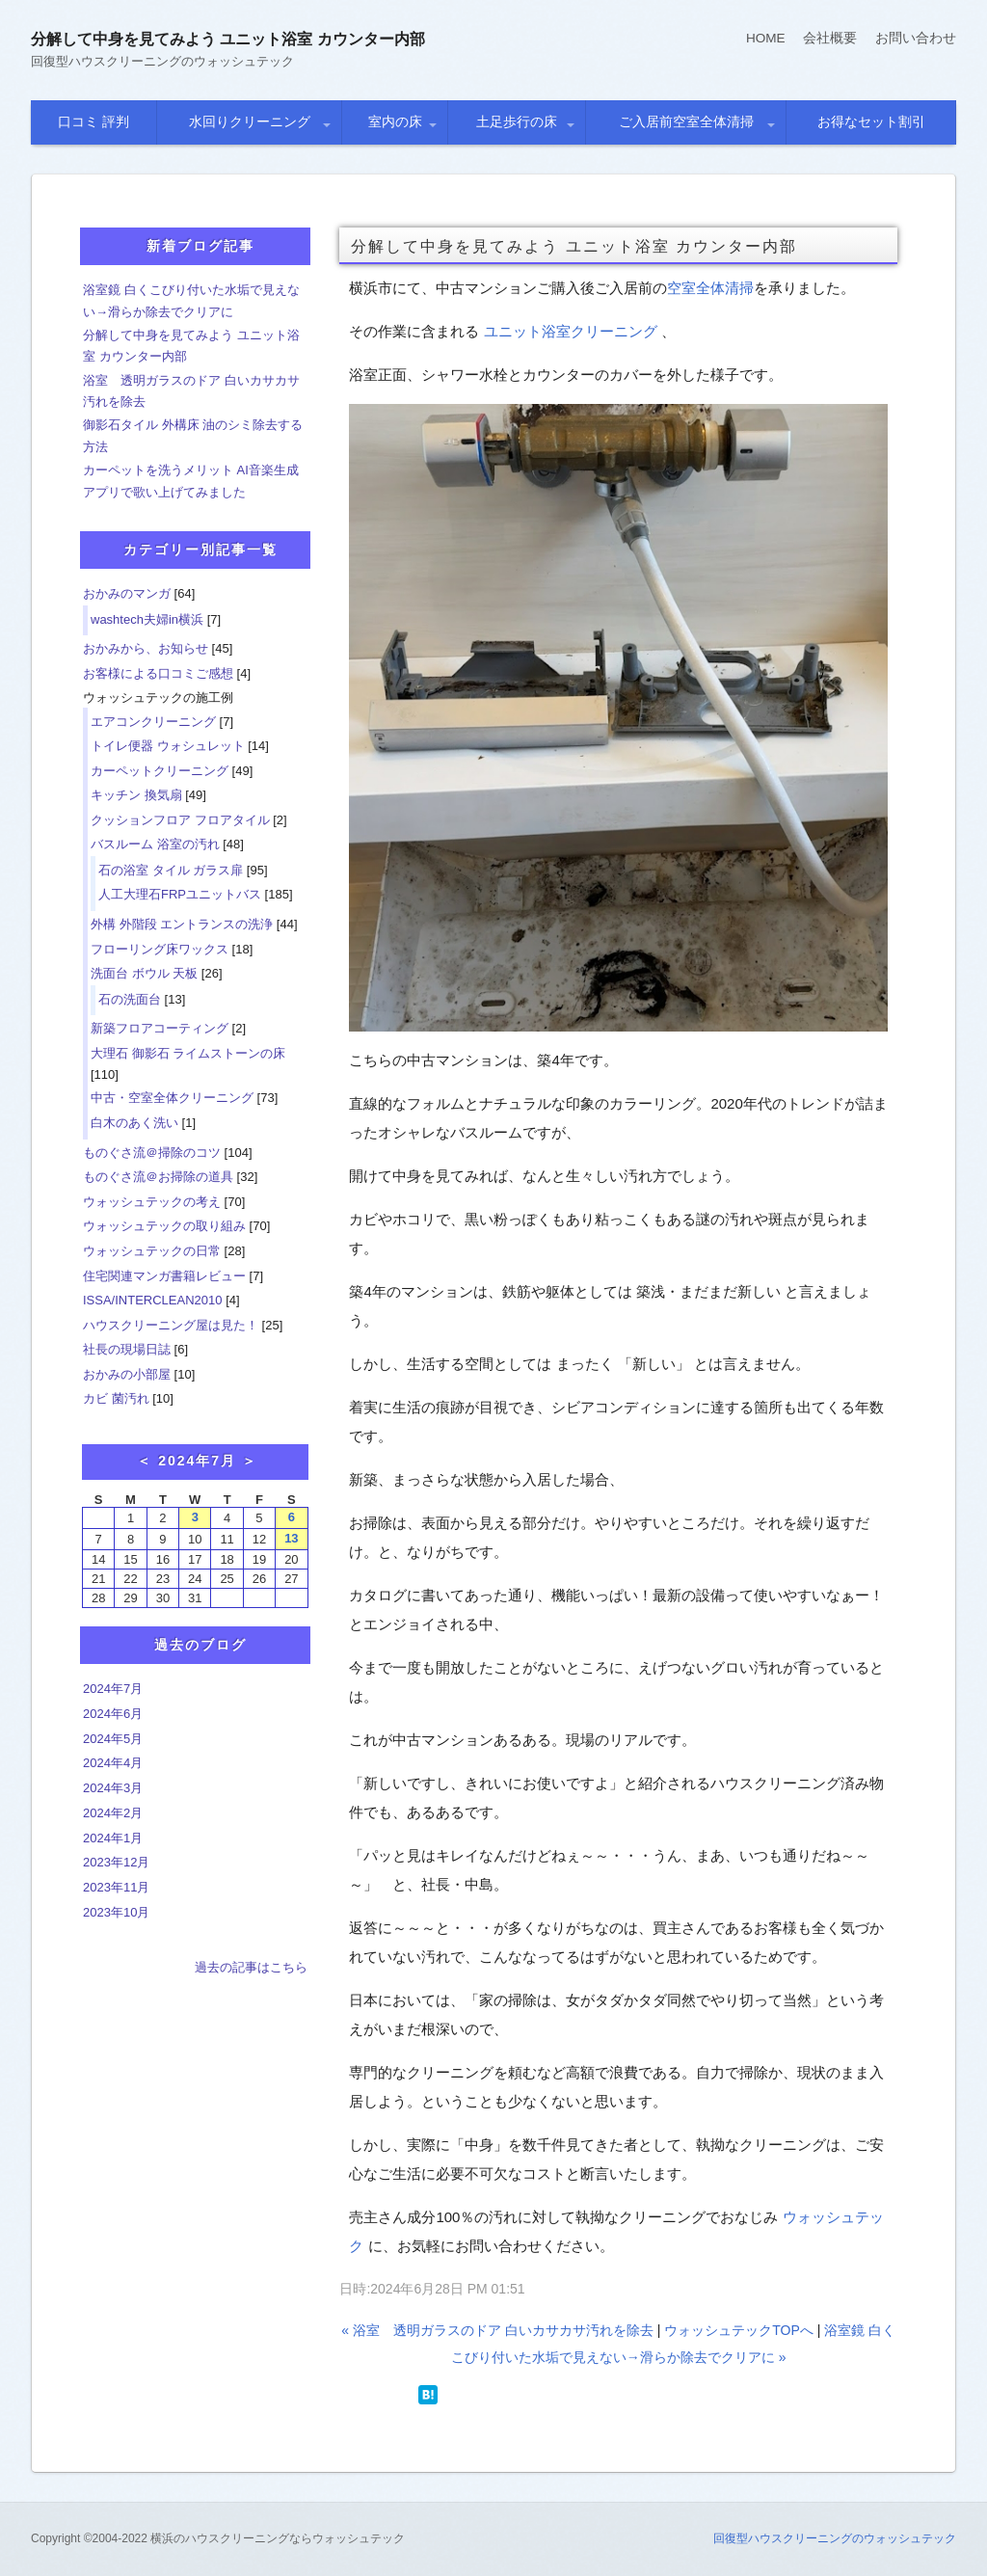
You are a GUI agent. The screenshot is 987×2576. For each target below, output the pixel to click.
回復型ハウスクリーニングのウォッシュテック (834, 2538)
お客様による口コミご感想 (158, 673)
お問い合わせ (915, 37)
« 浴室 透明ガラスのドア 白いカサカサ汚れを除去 (497, 2330)
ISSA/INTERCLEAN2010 (153, 1300)
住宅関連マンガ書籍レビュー (164, 1276)
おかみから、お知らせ (145, 648)
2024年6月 (113, 1713)
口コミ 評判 (93, 121)
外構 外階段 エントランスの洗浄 (182, 924)
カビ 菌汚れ (116, 1398)
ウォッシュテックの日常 (152, 1251)
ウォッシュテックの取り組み (164, 1226)
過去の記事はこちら (251, 1967)
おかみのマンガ (127, 593)
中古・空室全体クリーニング (172, 1097)
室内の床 (395, 121)
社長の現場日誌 (127, 1349)
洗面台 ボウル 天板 (144, 973)
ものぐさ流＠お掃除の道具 (158, 1176)
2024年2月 (113, 1813)
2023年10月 (116, 1912)
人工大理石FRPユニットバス (179, 894)
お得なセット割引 (871, 121)
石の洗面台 (129, 999)
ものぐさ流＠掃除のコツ (152, 1152)
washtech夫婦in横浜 (147, 619)
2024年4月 (113, 1763)
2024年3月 (113, 1788)
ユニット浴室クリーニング (570, 331)
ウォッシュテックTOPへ (739, 2330)
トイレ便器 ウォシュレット (168, 745)
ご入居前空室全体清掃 (686, 121)
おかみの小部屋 (127, 1374)
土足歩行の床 (516, 121)
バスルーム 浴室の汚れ (155, 844)
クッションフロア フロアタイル (180, 820)
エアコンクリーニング (153, 721)
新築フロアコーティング (159, 1028)
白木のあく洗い (134, 1122)
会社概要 (830, 37)
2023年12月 (116, 1862)
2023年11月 (116, 1887)
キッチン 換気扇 (136, 795)
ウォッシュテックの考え (152, 1201)
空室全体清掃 (710, 288)
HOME (765, 37)
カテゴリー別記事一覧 (200, 549)
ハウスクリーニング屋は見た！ (170, 1325)
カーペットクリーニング (159, 771)
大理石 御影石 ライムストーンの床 (188, 1053)
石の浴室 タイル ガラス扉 (170, 870)
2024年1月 (113, 1838)
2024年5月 (113, 1738)
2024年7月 (113, 1688)
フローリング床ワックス (159, 949)
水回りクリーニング (249, 121)
